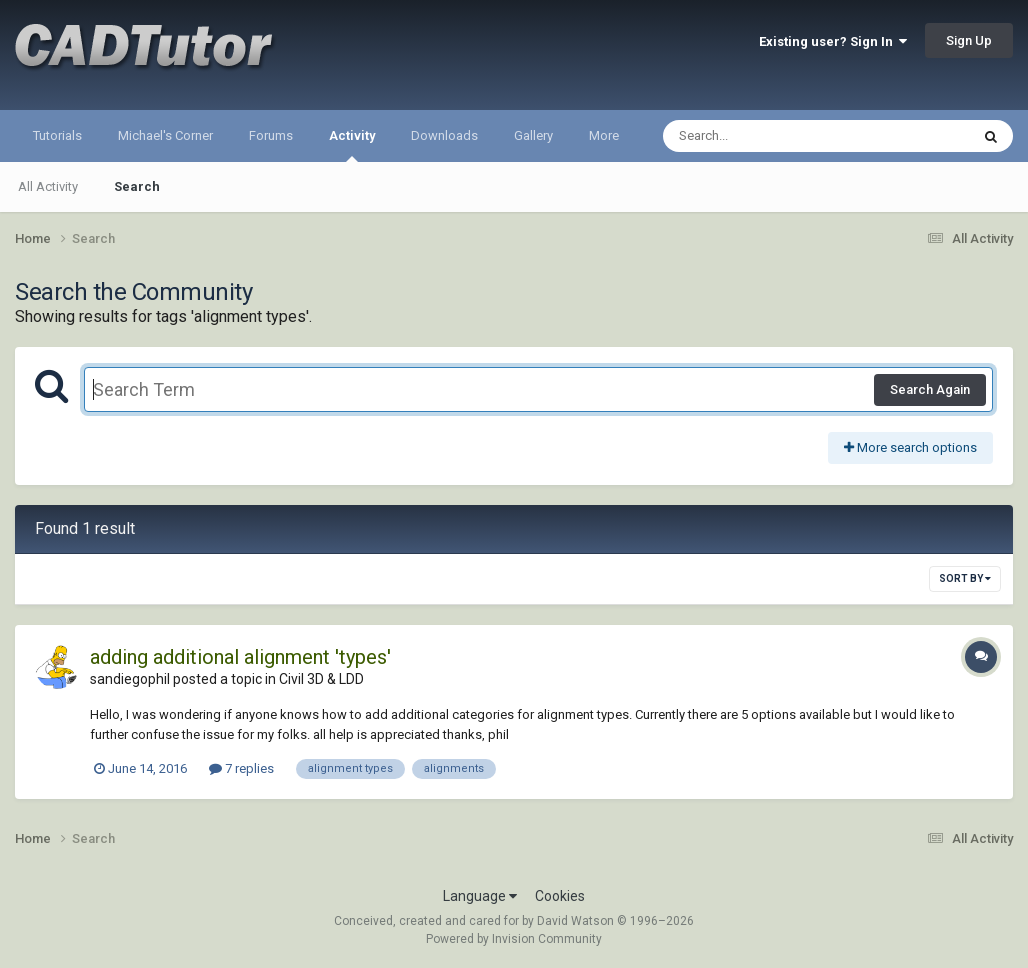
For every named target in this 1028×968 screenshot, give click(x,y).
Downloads (444, 135)
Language (480, 896)
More (604, 135)
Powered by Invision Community (514, 939)
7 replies (241, 768)
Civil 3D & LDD (321, 679)
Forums (271, 135)
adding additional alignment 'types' (240, 657)
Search (137, 186)
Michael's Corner (165, 135)
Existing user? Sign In (833, 41)
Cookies (560, 896)
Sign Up (969, 40)
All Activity (48, 186)
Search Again (930, 389)
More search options (910, 447)
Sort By (965, 578)
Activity (352, 145)
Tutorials (57, 135)
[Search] (764, 136)
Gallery (533, 135)
